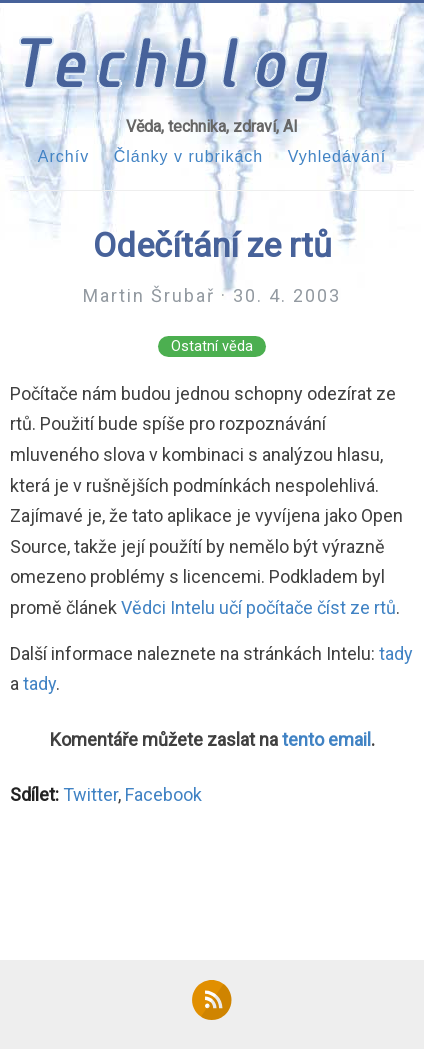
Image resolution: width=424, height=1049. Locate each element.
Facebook (163, 794)
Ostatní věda (212, 346)
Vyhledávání (337, 156)
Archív (63, 156)
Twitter (90, 794)
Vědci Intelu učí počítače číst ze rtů (258, 607)
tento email (326, 739)
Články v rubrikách (189, 156)
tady (396, 653)
